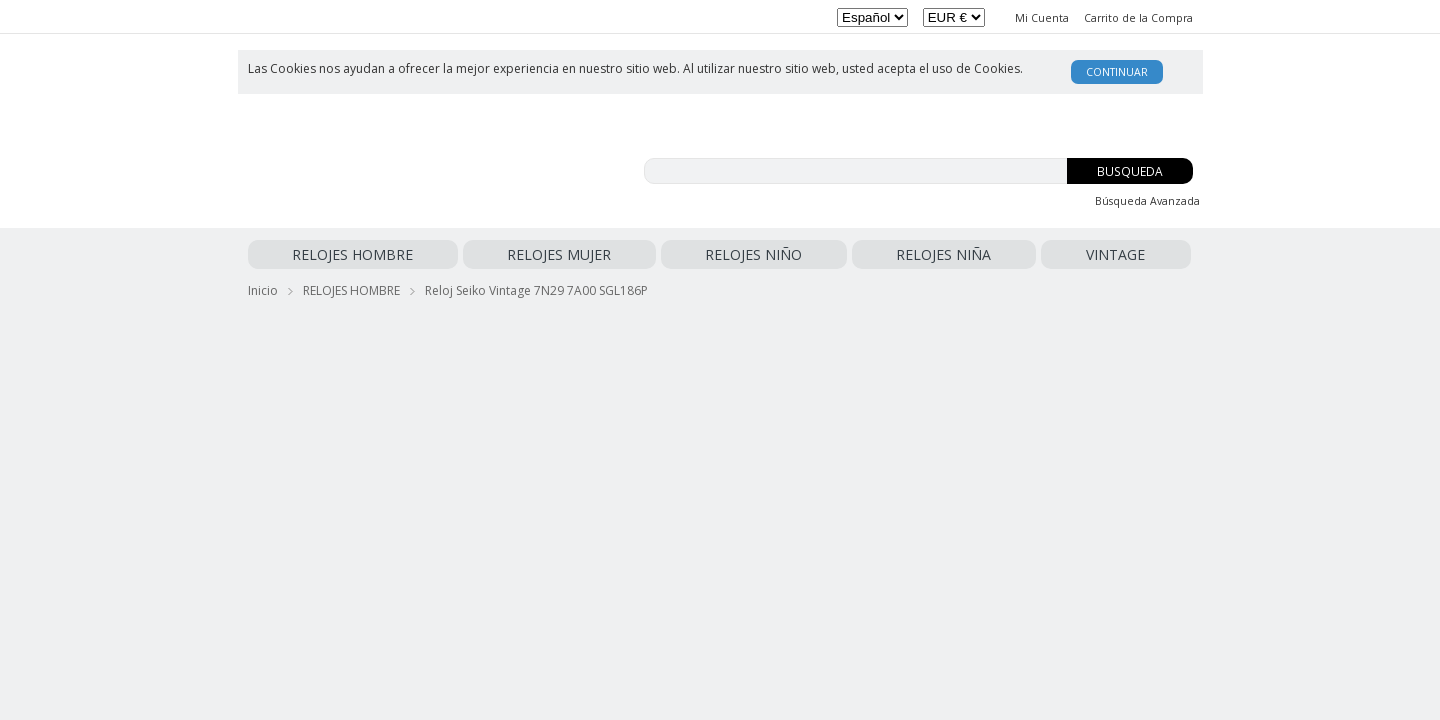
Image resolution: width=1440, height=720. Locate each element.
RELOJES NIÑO (530, 254)
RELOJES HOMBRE (308, 254)
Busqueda (1130, 171)
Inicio (263, 286)
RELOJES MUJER (425, 254)
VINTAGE (712, 254)
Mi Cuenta (1042, 18)
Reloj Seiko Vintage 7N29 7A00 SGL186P (536, 286)
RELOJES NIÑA (631, 254)
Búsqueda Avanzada (1147, 201)
